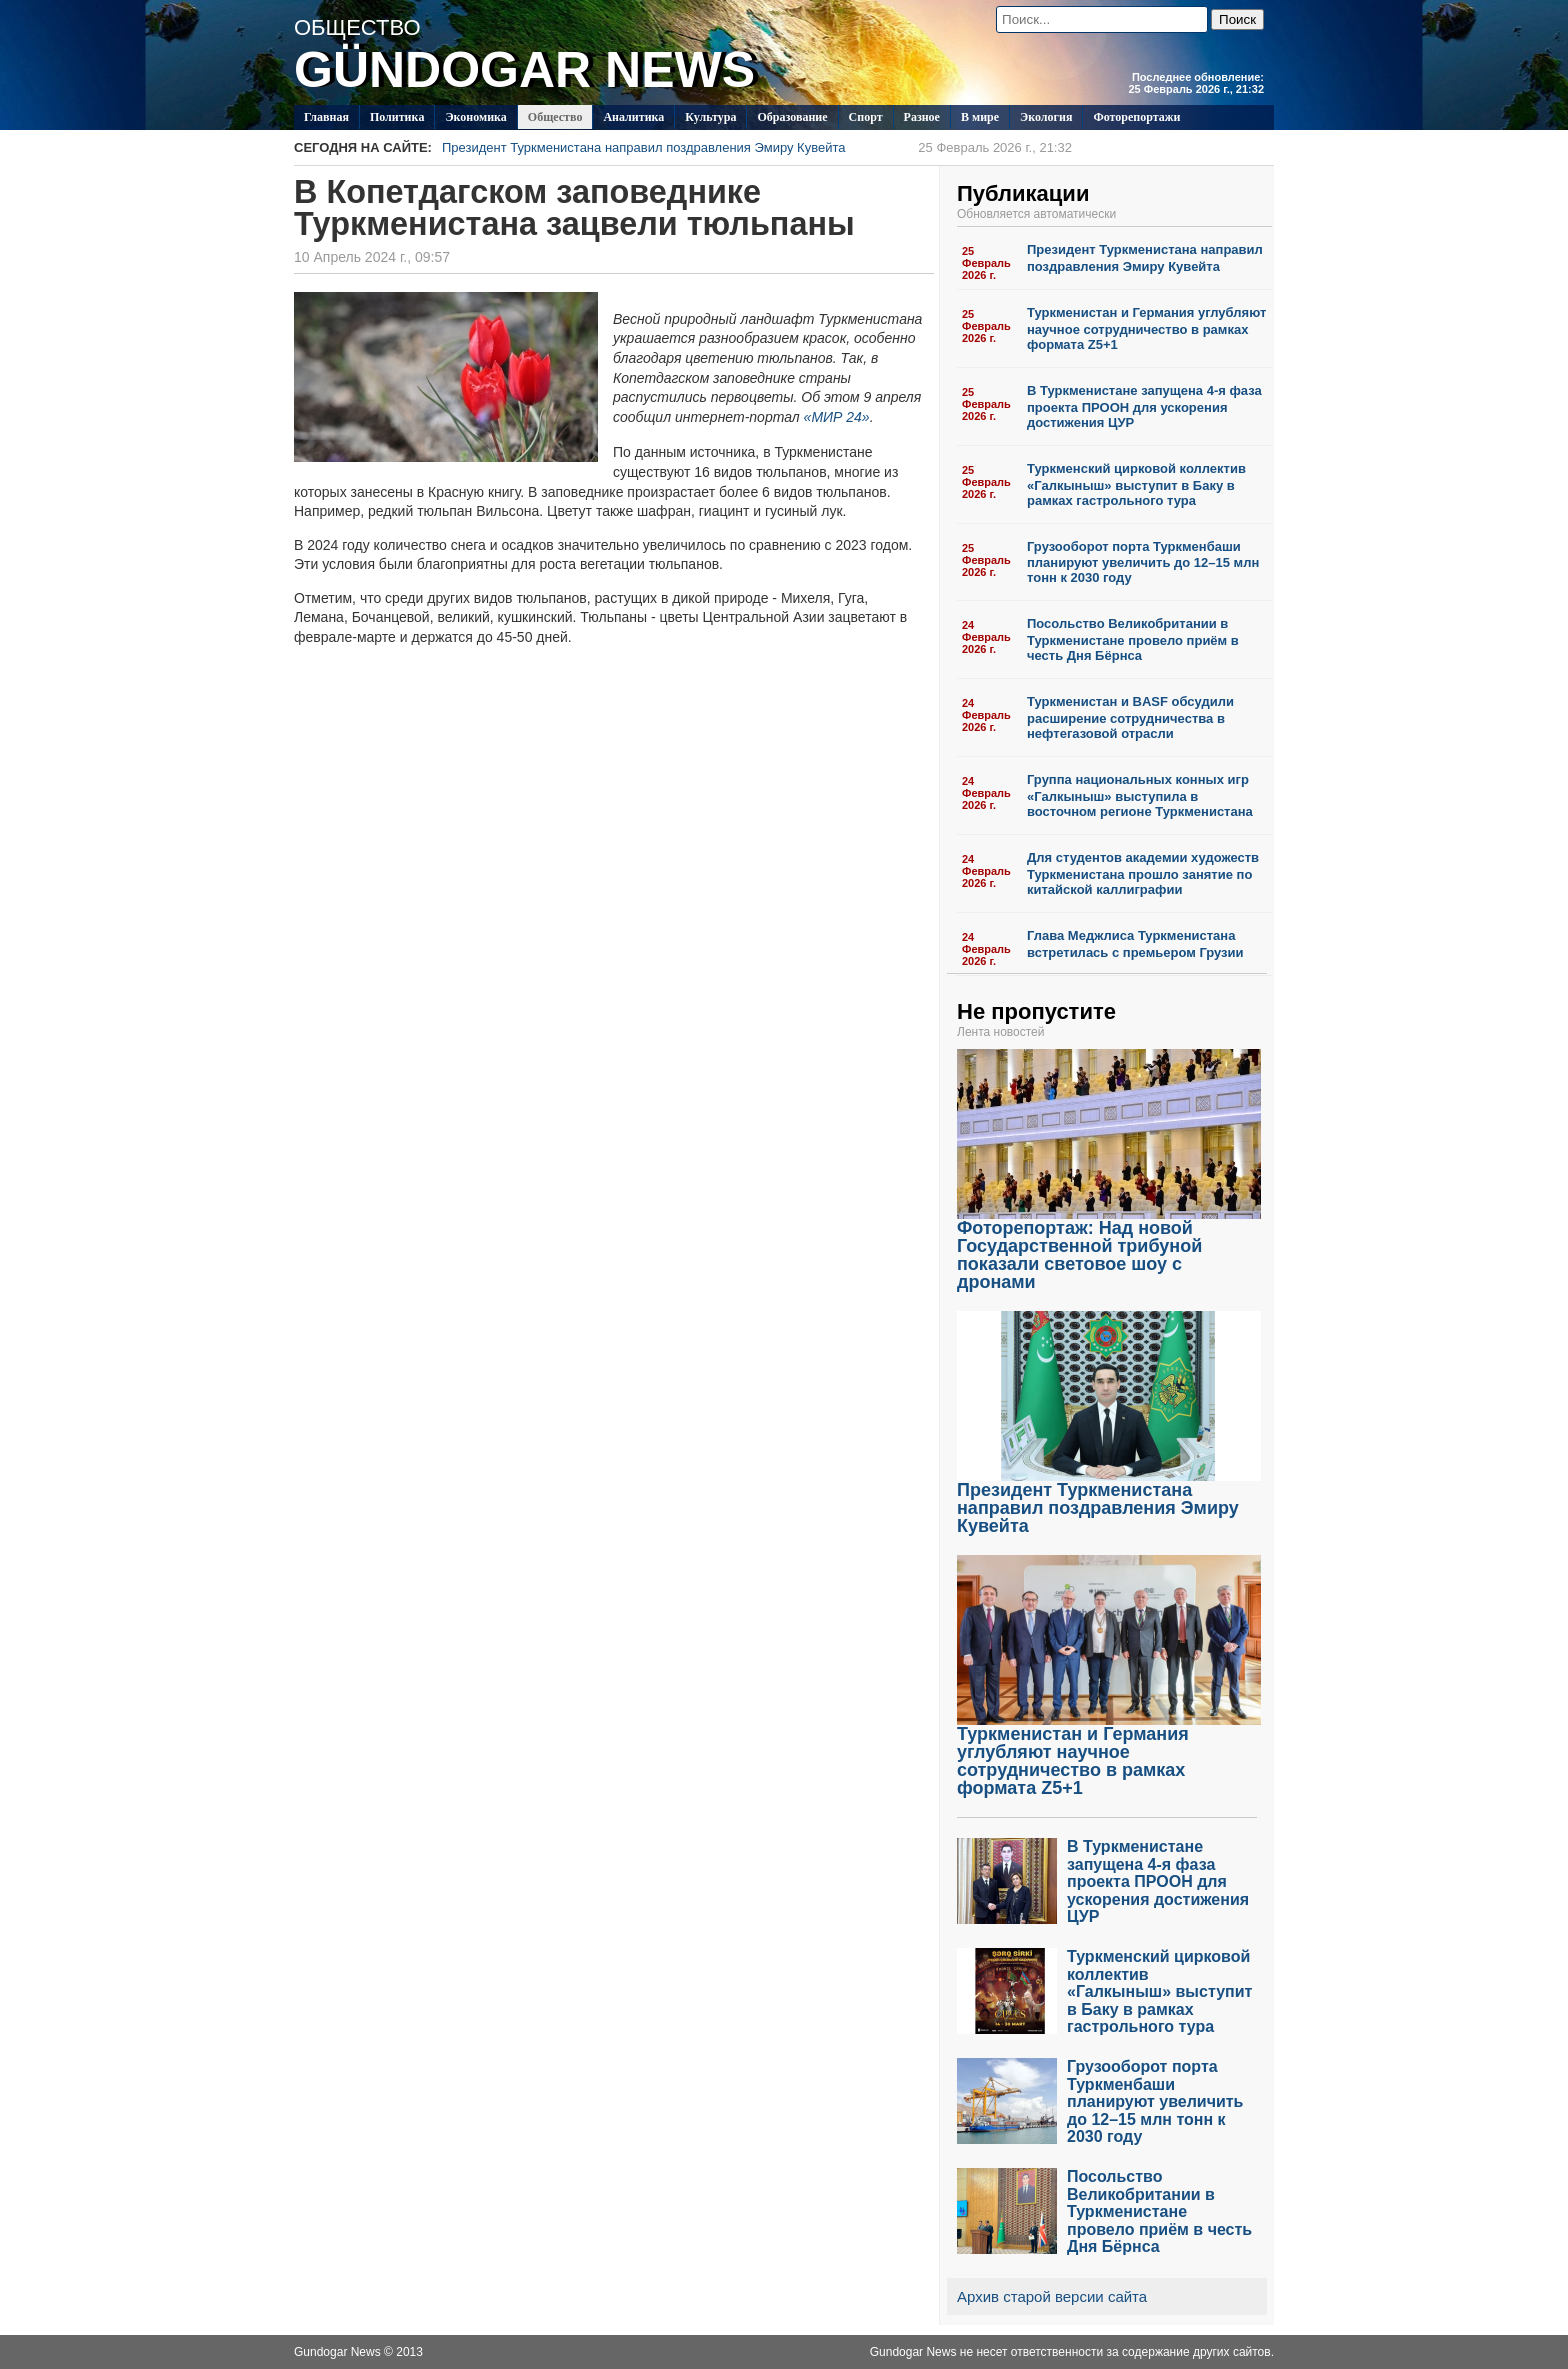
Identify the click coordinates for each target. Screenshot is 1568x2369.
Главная (326, 117)
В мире (980, 117)
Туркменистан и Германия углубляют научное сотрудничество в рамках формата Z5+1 (1146, 328)
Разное (922, 117)
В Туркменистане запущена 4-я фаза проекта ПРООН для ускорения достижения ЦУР (1144, 406)
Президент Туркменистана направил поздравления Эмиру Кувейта (757, 147)
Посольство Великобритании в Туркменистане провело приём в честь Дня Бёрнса (1133, 639)
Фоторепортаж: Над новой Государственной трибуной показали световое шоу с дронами (1109, 1247)
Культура (710, 117)
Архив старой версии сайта (1052, 2296)
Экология (1046, 117)
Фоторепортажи (1136, 117)
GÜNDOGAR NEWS (524, 70)
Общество (555, 117)
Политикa (397, 117)
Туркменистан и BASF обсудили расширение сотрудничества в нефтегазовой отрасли (1130, 717)
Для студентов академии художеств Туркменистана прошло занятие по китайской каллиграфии (1143, 873)
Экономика (475, 117)
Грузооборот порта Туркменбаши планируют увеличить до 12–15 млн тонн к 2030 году (1143, 562)
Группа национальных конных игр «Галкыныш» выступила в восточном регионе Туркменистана (1140, 795)
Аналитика (633, 117)
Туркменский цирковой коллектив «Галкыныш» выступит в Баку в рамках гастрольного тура (1136, 484)
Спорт (866, 117)
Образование (792, 117)
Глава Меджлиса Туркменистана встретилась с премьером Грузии (1135, 944)
